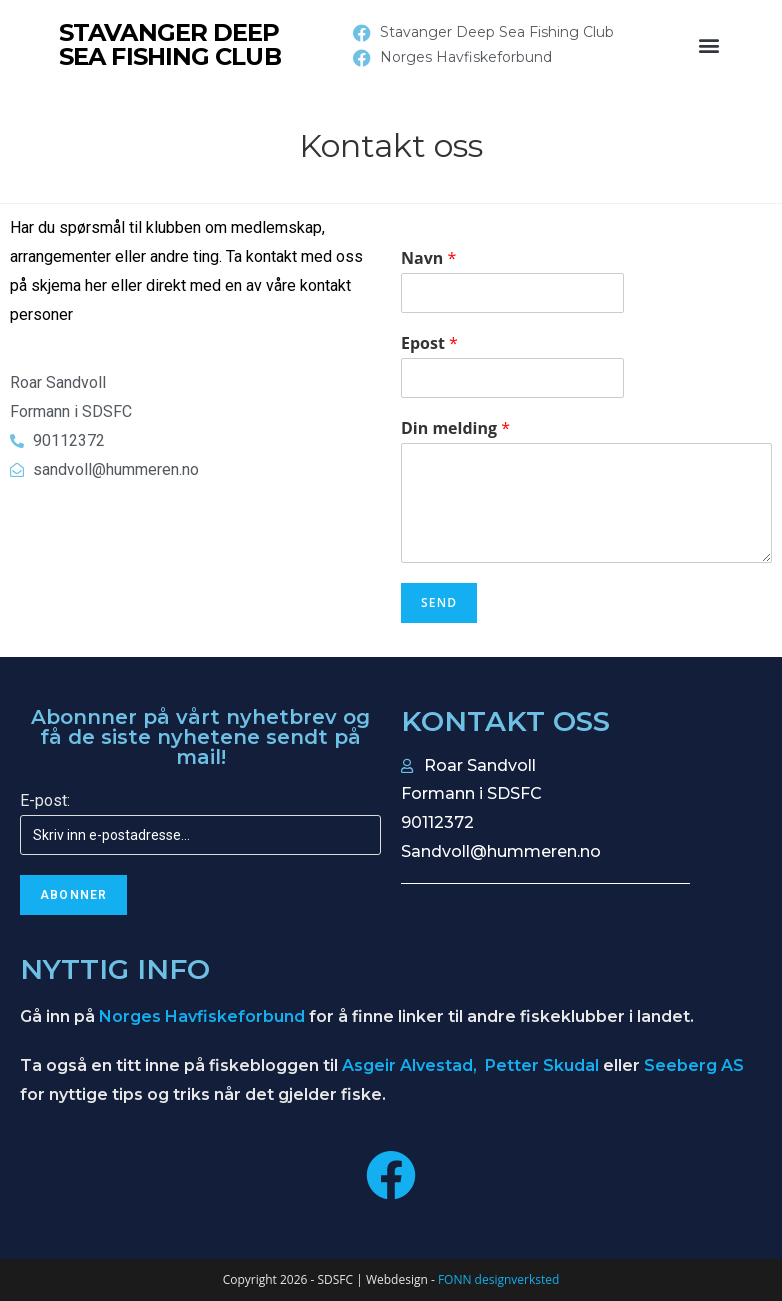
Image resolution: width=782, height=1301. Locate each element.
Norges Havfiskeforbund (202, 1016)
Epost (429, 343)
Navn (428, 258)
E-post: (45, 800)
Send (439, 602)
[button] (708, 45)
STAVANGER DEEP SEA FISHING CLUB (170, 44)
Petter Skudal (542, 1065)
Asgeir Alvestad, (411, 1065)
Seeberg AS (694, 1065)
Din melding (455, 428)
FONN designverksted (498, 1279)
